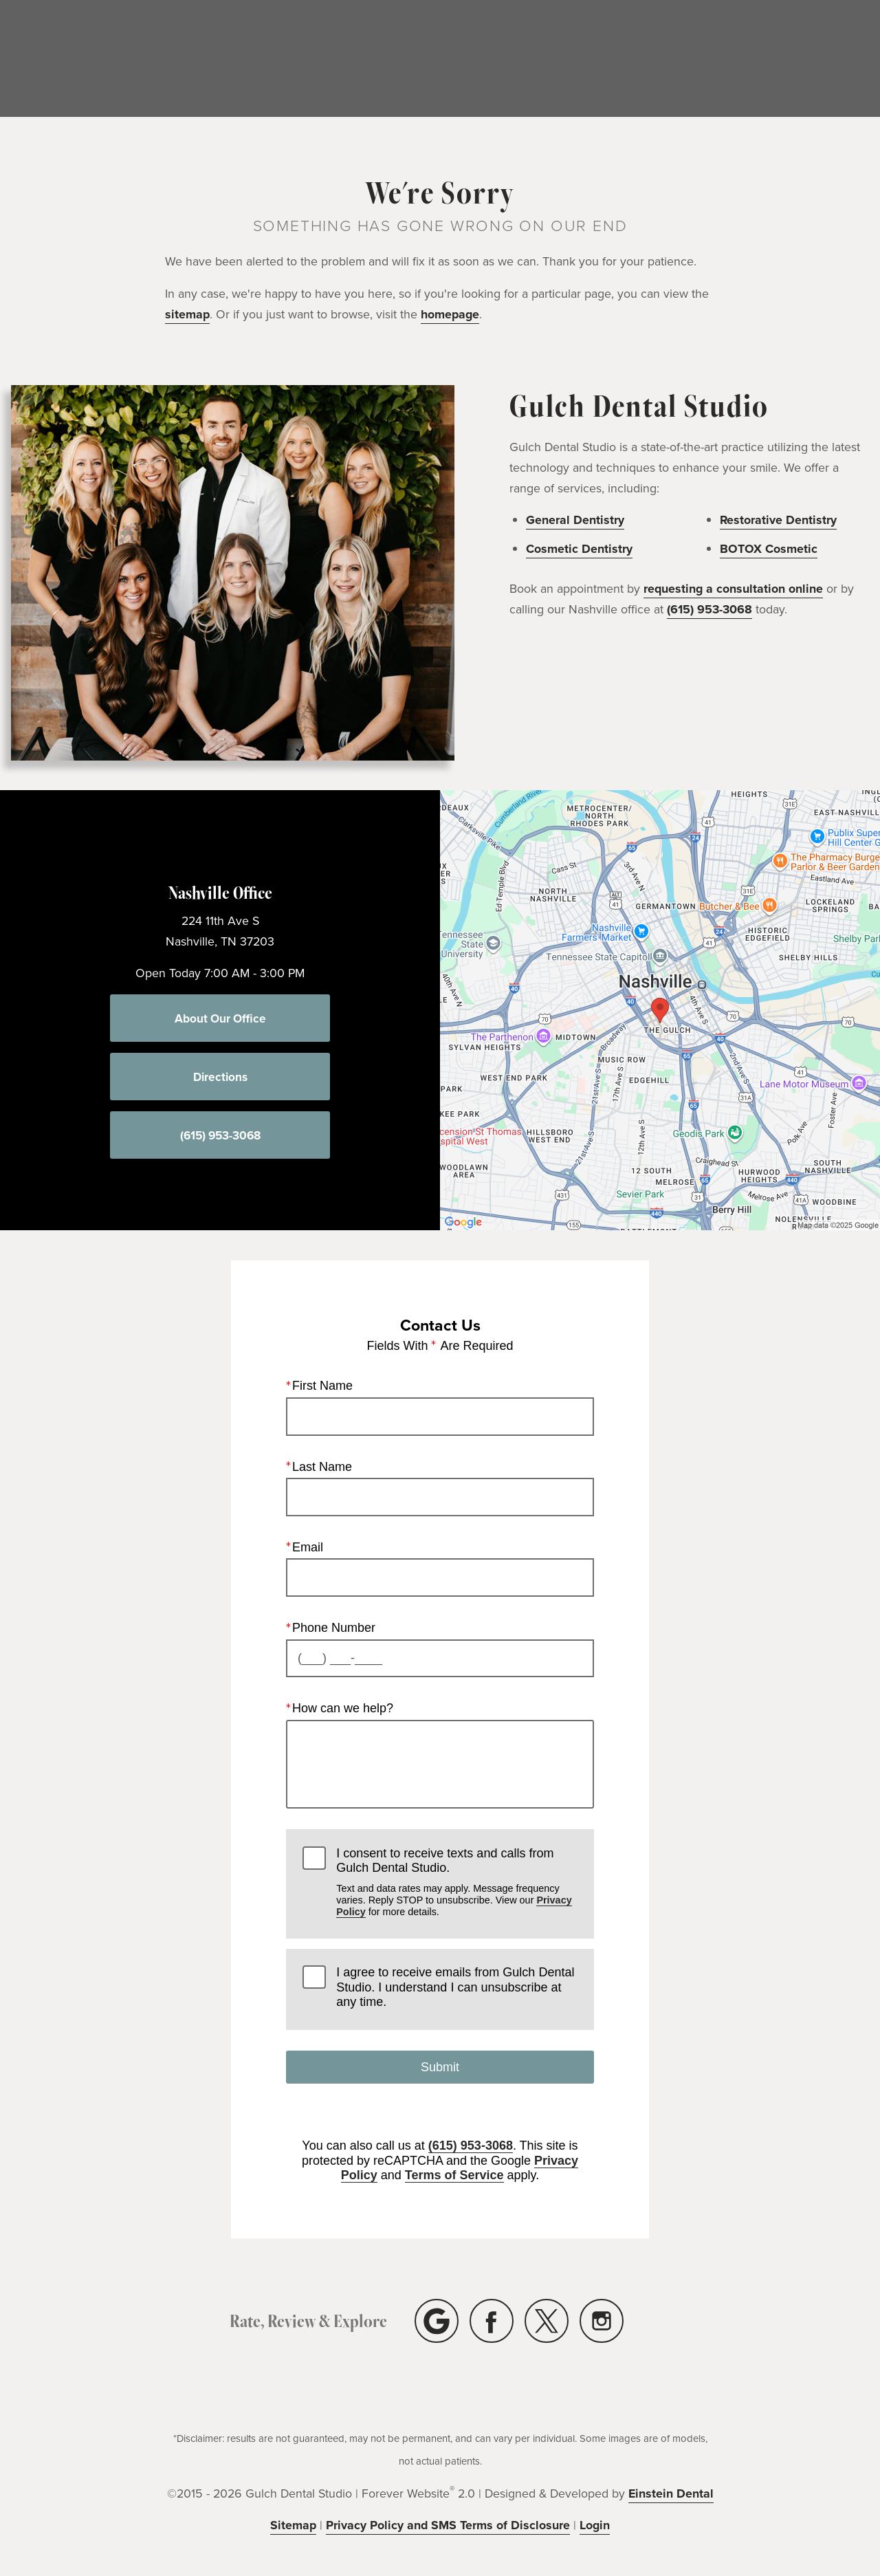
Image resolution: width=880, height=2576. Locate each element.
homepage (450, 314)
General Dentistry (575, 520)
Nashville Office (220, 892)
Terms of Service (454, 2175)
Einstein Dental (671, 2493)
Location (676, 59)
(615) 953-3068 (765, 59)
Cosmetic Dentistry (579, 549)
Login (595, 2525)
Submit (440, 2067)
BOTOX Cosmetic (768, 549)
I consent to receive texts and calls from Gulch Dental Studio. (456, 1882)
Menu (596, 59)
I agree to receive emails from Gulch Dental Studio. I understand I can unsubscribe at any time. (455, 1987)
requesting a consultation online (733, 589)
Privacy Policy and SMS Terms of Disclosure (448, 2525)
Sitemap (293, 2525)
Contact (842, 59)
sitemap (187, 314)
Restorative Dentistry (778, 520)
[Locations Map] (660, 1009)
